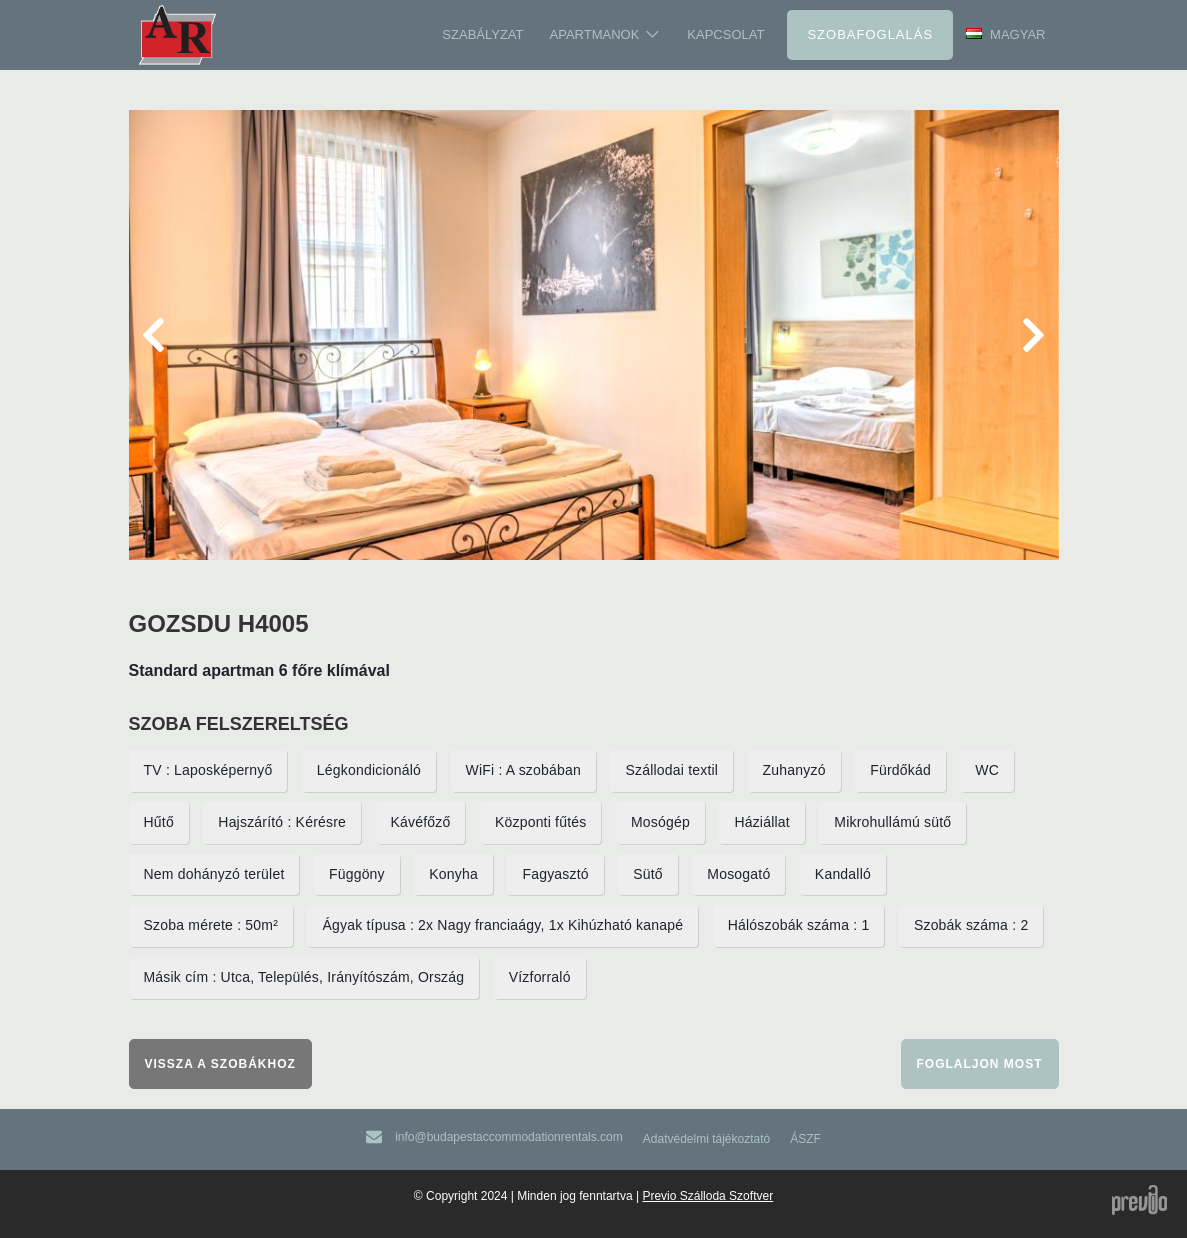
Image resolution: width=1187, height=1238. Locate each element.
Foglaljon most (980, 1064)
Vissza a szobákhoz (220, 1064)
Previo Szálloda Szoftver (707, 1196)
